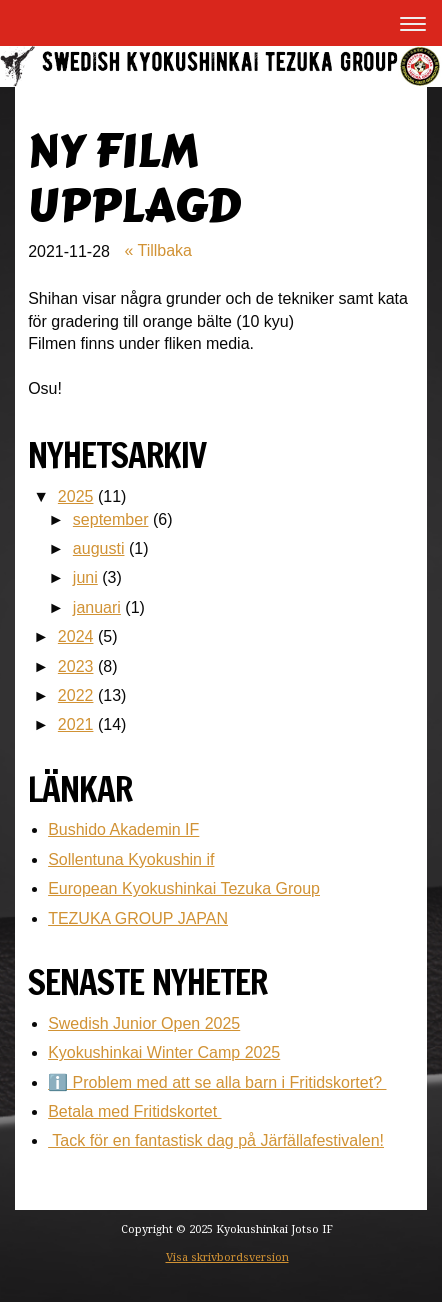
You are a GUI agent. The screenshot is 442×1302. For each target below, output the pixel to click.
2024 (76, 636)
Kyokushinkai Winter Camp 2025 (164, 1052)
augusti (99, 548)
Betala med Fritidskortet (134, 1111)
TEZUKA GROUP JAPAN (138, 918)
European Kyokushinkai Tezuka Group (184, 888)
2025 (76, 496)
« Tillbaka (158, 250)
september (111, 519)
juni (85, 577)
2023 (76, 666)
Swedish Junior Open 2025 (144, 1023)
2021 (76, 724)
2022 (76, 695)
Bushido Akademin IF (123, 829)
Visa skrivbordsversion (227, 1257)
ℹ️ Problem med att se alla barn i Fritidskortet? (217, 1082)
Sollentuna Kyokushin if (131, 859)
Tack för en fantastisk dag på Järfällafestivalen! (216, 1140)
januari (97, 607)
